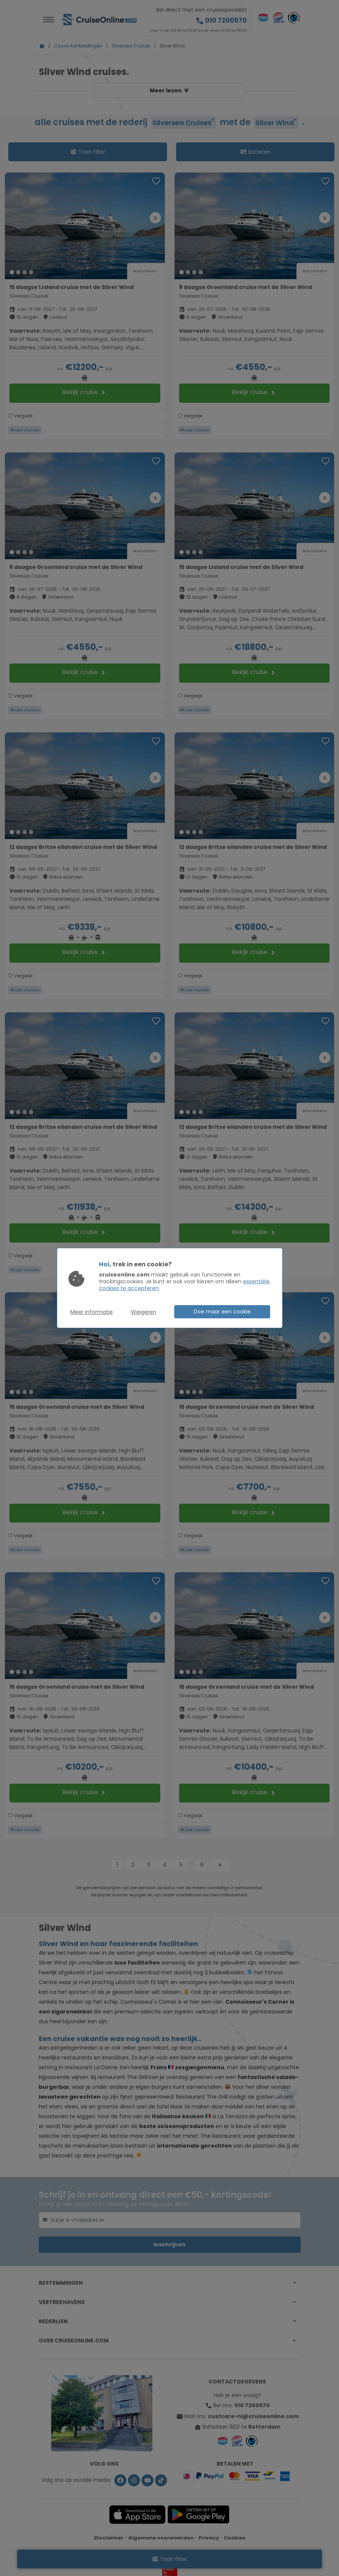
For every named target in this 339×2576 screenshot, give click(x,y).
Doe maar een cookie (222, 1311)
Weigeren (143, 1312)
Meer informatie (91, 1312)
